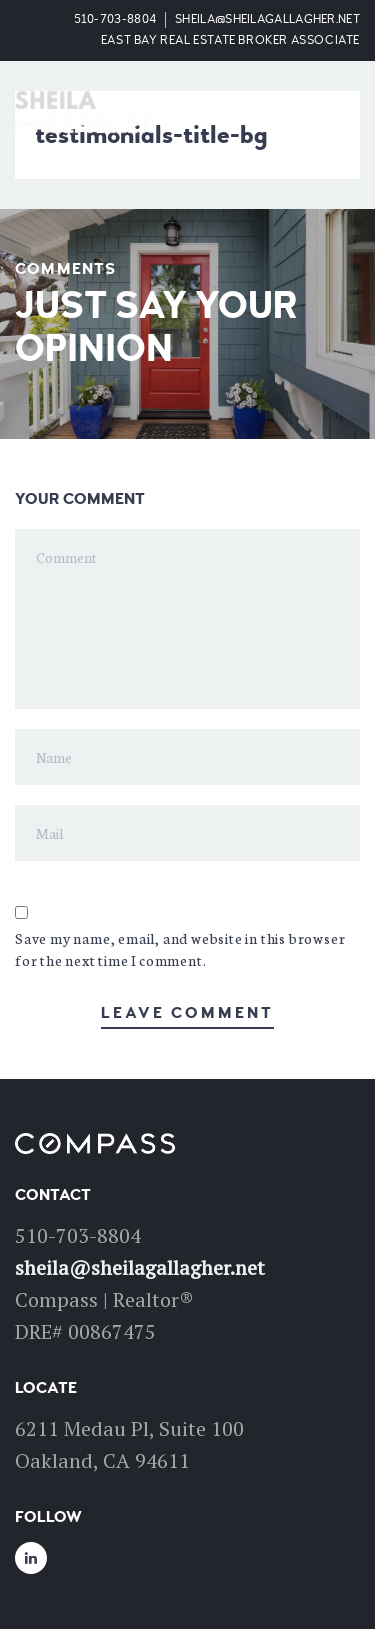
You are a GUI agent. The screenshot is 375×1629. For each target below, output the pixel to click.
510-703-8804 (115, 19)
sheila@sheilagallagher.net (267, 19)
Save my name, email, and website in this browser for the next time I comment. (180, 949)
